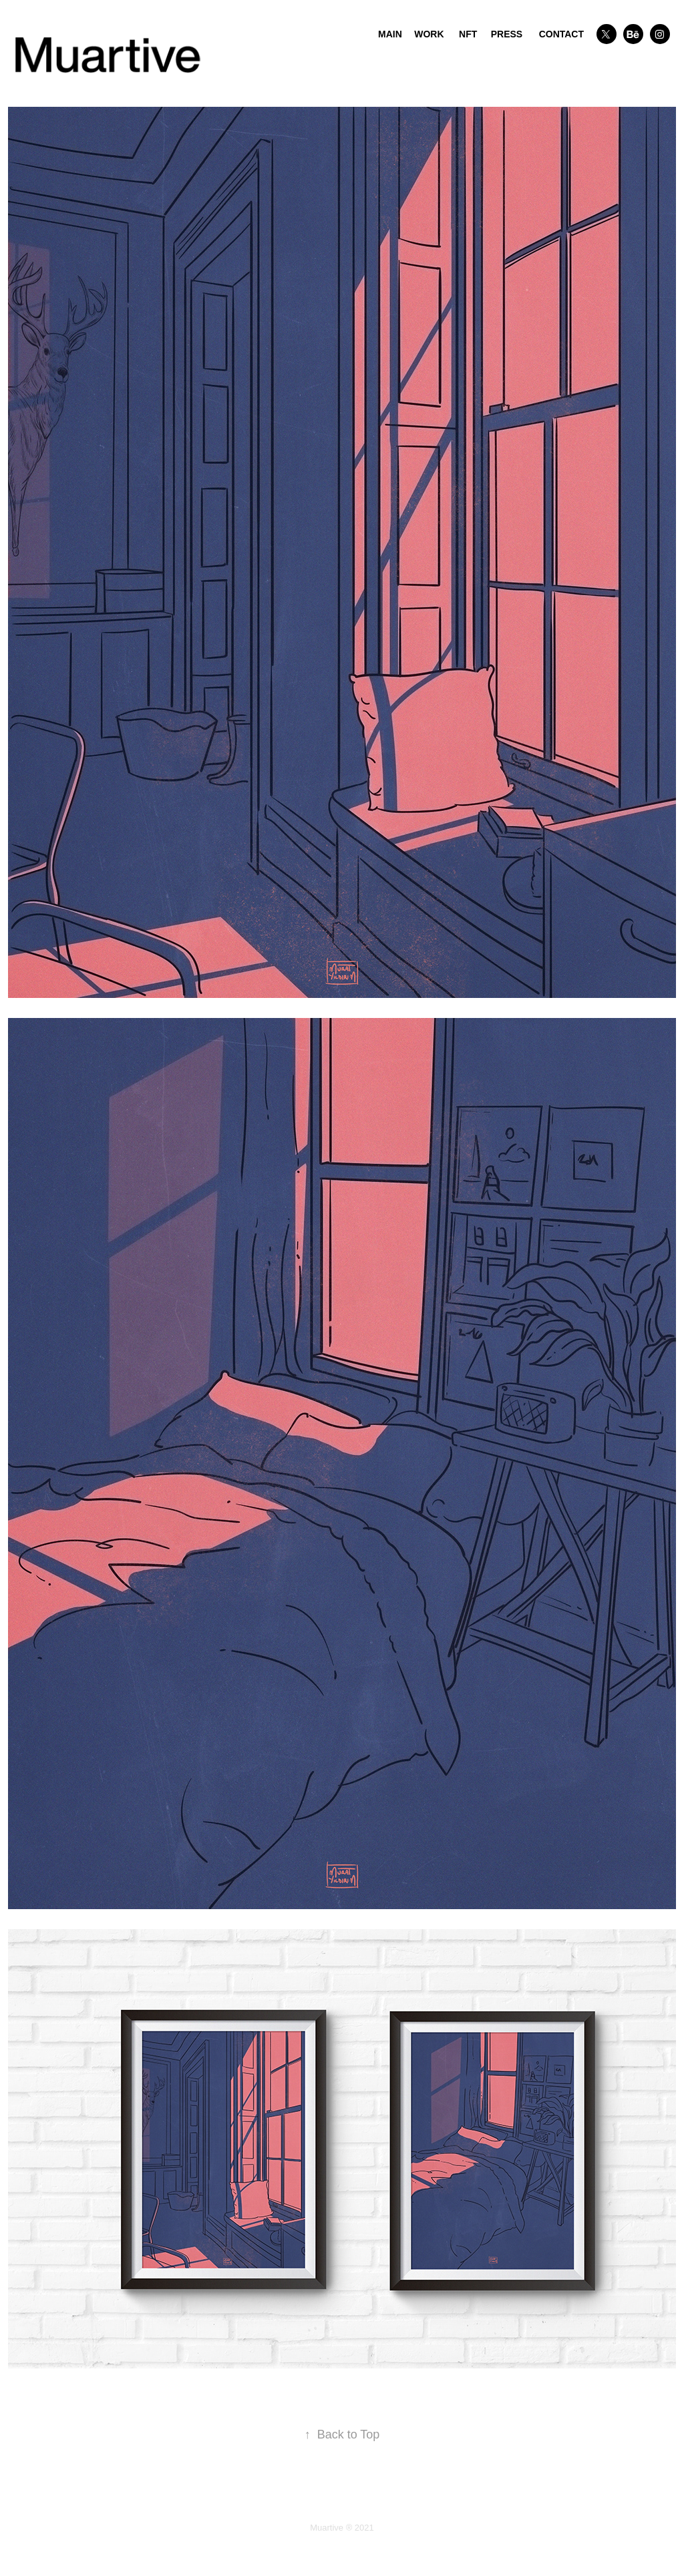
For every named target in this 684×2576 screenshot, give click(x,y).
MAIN (390, 34)
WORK (429, 34)
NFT (468, 34)
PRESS (506, 34)
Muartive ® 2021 (342, 2528)
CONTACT (561, 34)
